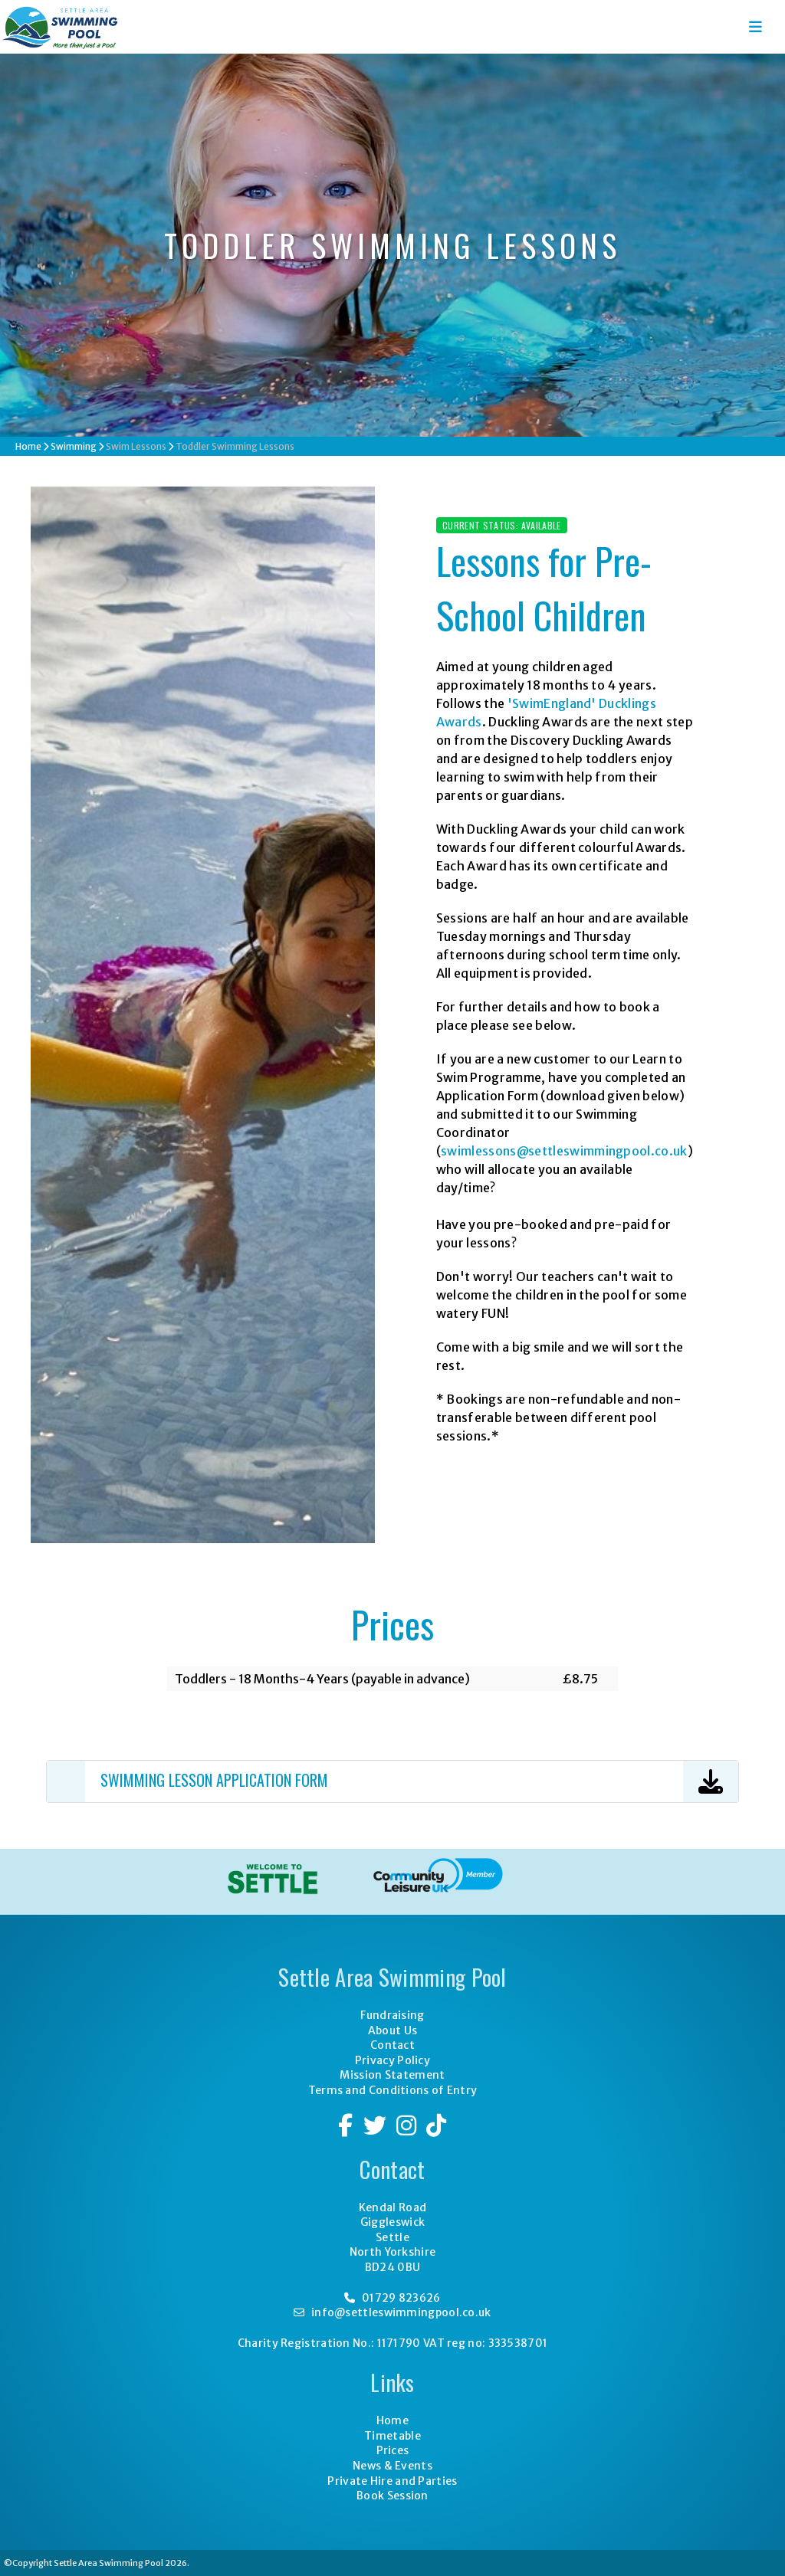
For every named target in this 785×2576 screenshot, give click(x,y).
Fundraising (392, 2015)
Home (28, 446)
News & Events (392, 2466)
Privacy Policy (392, 2060)
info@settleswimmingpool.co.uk (392, 2312)
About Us (392, 2030)
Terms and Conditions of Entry (393, 2090)
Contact (392, 2045)
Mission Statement (392, 2075)
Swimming (74, 446)
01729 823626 (392, 2298)
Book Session (392, 2495)
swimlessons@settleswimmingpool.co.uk (564, 1151)
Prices (392, 2450)
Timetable (392, 2436)
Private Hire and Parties (392, 2481)
